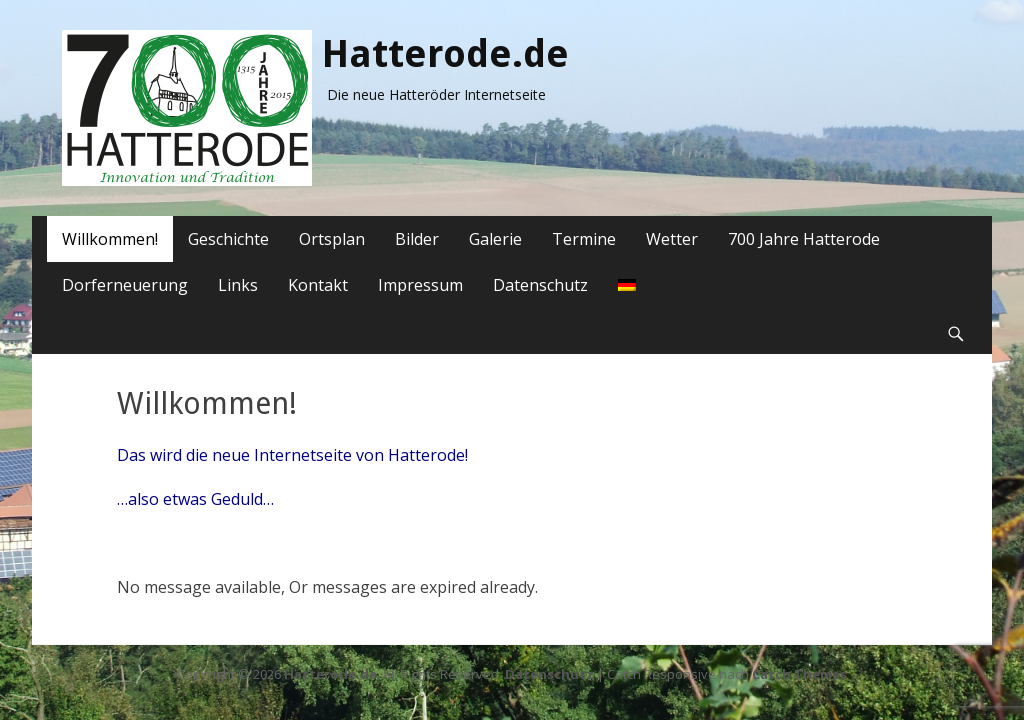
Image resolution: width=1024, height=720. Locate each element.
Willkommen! (110, 239)
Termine (584, 239)
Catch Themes (799, 674)
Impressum (420, 285)
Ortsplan (332, 239)
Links (238, 285)
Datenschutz (540, 285)
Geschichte (228, 239)
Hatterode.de (445, 54)
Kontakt (318, 285)
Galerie (495, 239)
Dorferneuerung (125, 285)
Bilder (417, 239)
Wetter (672, 239)
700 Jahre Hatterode (804, 239)
